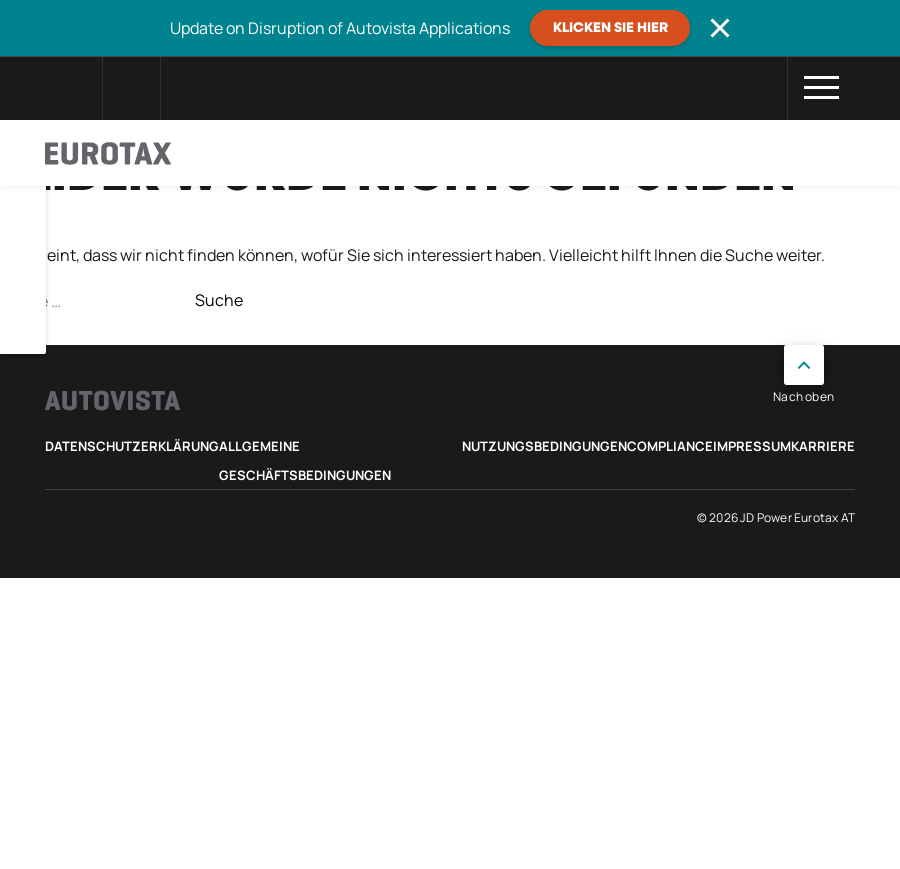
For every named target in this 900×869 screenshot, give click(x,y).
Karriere (823, 446)
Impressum (752, 446)
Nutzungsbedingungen (544, 446)
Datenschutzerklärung (132, 446)
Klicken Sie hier (610, 28)
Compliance (670, 446)
